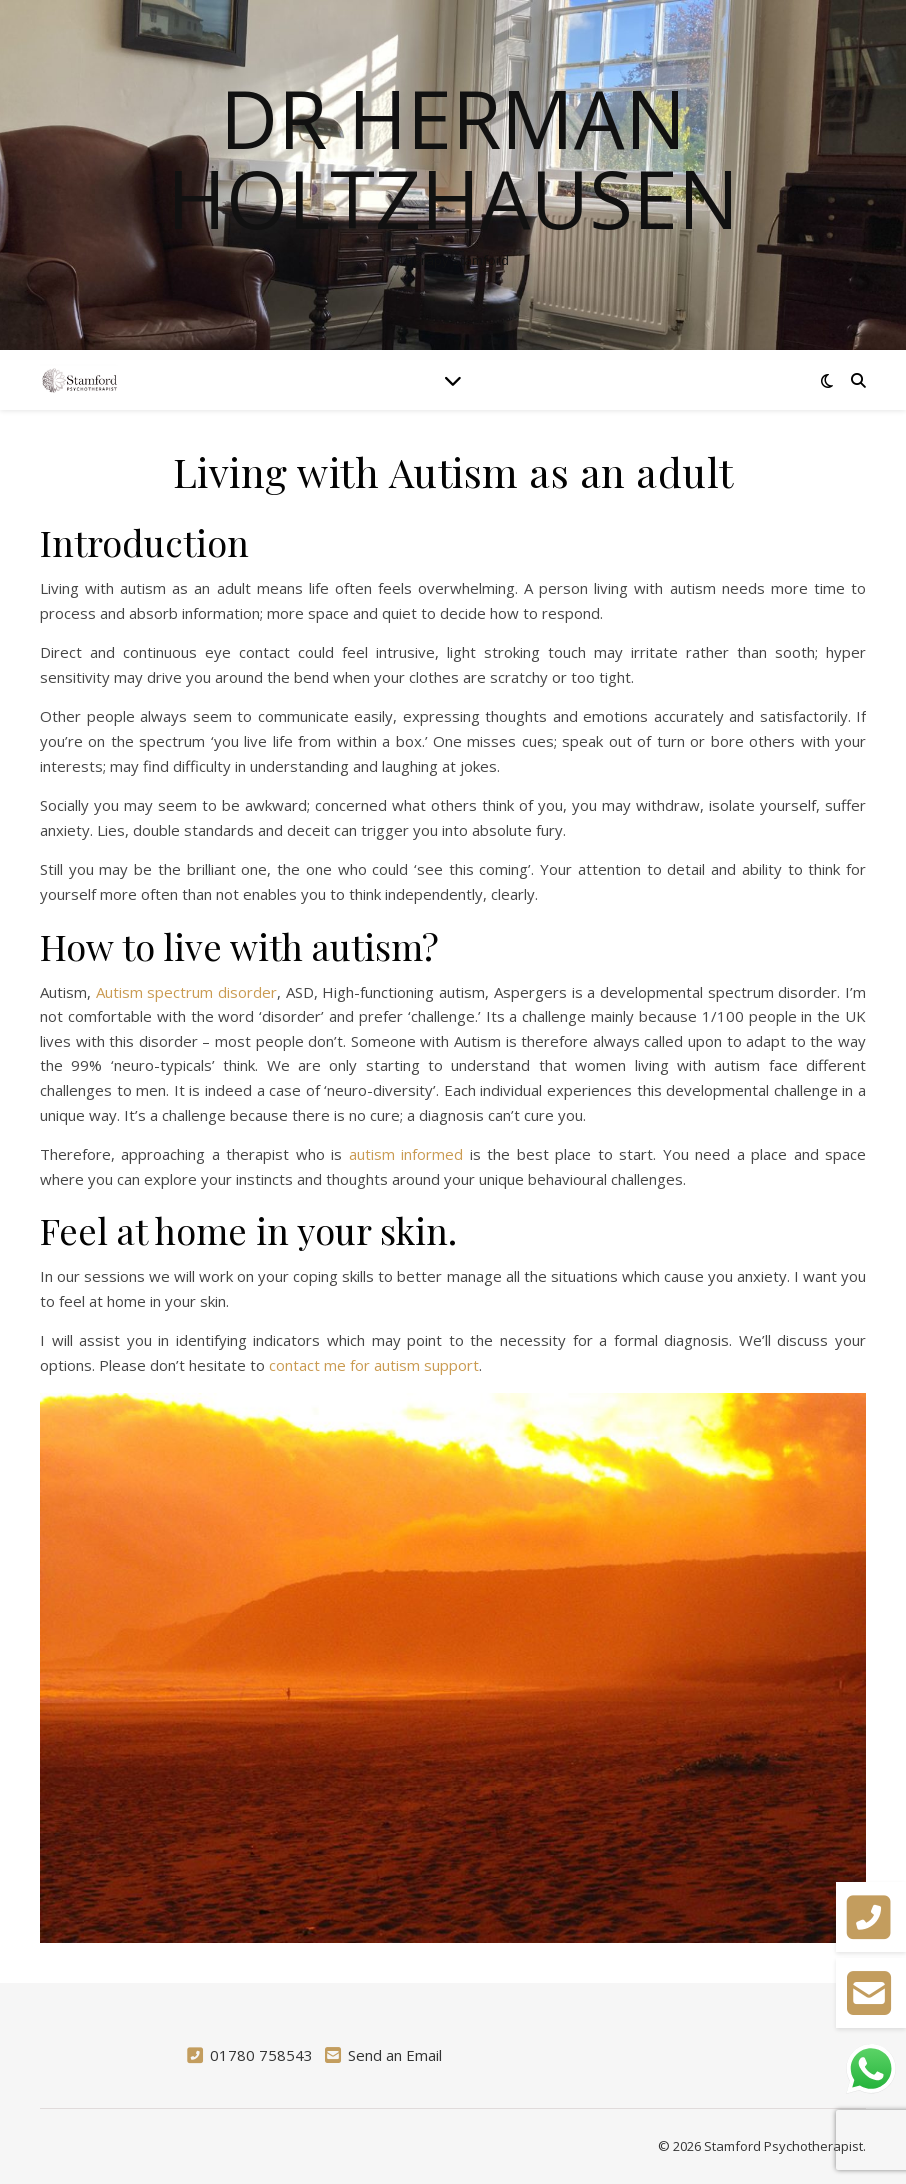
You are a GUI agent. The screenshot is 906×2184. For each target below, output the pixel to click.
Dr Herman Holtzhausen (453, 158)
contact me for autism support (374, 1365)
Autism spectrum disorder (186, 992)
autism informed (406, 1154)
